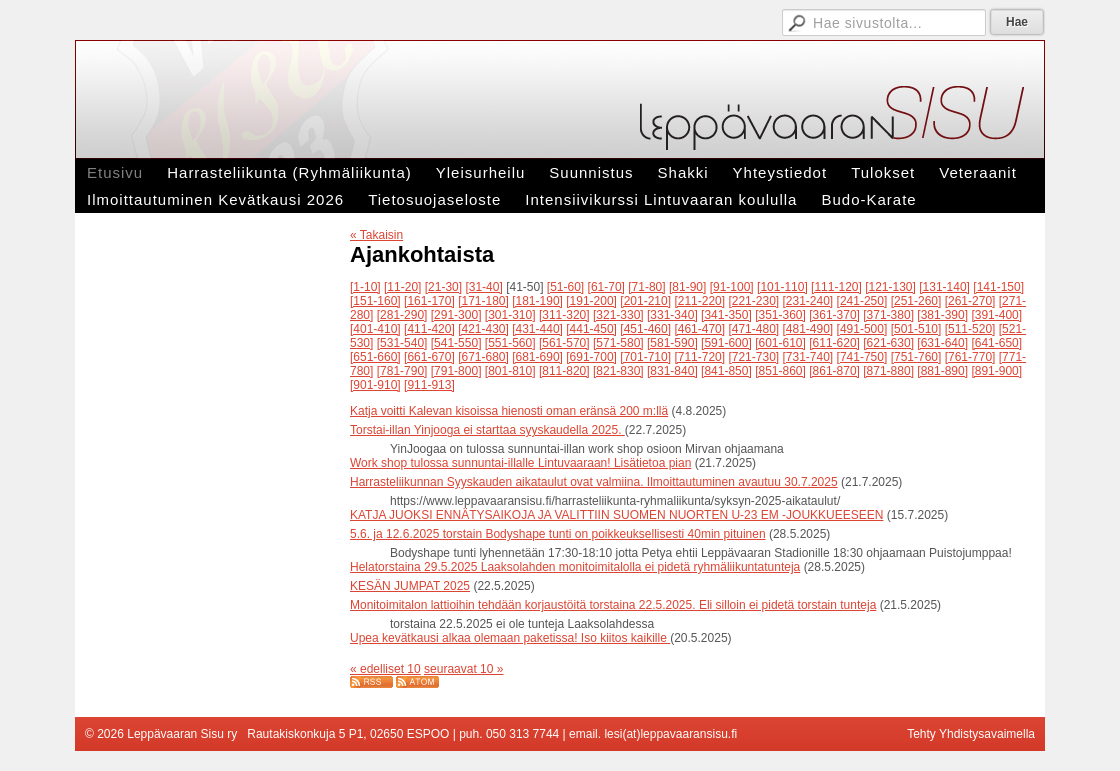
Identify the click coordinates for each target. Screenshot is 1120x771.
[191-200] (591, 301)
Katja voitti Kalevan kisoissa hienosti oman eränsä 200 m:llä (509, 411)
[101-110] (782, 287)
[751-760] (916, 357)
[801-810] (510, 371)
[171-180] (483, 301)
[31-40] (483, 287)
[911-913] (429, 385)
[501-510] (916, 329)
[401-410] (375, 329)
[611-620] (834, 343)
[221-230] (753, 301)
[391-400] (996, 315)
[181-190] (537, 301)
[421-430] (483, 329)
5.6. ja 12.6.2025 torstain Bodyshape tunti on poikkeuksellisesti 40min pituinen (558, 534)
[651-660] (375, 357)
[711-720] (699, 357)
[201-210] (645, 301)
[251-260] (916, 301)
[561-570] (564, 343)
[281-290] (402, 315)
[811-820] (564, 371)
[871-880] (888, 371)
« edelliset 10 (385, 669)
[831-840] (672, 371)
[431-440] (537, 329)
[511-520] (970, 329)
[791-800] (456, 371)
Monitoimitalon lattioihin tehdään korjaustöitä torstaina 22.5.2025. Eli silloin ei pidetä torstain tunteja (613, 605)
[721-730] (753, 357)
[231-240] (808, 301)
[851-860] (780, 371)
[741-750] (862, 357)
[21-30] (443, 287)
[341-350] (726, 315)
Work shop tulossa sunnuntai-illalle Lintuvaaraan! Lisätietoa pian (520, 463)
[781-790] (402, 371)
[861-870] (834, 371)
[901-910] (375, 385)
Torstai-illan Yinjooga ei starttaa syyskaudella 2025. (487, 430)
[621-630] (888, 343)
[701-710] (645, 357)
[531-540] (402, 343)
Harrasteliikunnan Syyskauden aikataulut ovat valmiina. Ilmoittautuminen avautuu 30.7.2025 (594, 482)
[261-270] (970, 301)
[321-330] (618, 315)
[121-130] (890, 287)
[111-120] (836, 287)
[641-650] (996, 343)
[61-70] (606, 287)
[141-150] (998, 287)
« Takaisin (376, 235)
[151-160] (375, 301)
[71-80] (646, 287)
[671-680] (483, 357)
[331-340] (672, 315)
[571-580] (618, 343)
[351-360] (780, 315)
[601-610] (780, 343)
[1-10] (365, 287)
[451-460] (645, 329)
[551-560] (510, 343)
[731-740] (808, 357)
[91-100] (732, 287)
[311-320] (564, 315)
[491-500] (862, 329)
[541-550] (456, 343)
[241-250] (862, 301)
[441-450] (591, 329)
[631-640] (942, 343)
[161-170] (429, 301)
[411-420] (429, 329)
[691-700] (591, 357)
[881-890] (942, 371)
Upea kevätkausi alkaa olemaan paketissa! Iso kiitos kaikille (510, 638)
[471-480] (753, 329)
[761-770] (970, 357)
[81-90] (687, 287)
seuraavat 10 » (463, 669)
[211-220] (699, 301)
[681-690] (537, 357)
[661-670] (429, 357)
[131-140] (944, 287)
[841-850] (726, 371)
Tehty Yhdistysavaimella (971, 734)
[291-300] (456, 315)
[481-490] (808, 329)
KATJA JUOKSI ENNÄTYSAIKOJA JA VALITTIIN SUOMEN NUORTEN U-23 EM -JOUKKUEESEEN (616, 515)
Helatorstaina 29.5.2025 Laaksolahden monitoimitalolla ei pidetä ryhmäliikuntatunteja (575, 567)
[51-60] (565, 287)
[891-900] (996, 371)
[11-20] (402, 287)
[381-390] (942, 315)
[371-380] (888, 315)
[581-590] (672, 343)
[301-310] (510, 315)
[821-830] (618, 371)
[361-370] (834, 315)
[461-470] (699, 329)
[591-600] (726, 343)
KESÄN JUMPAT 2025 (410, 586)
